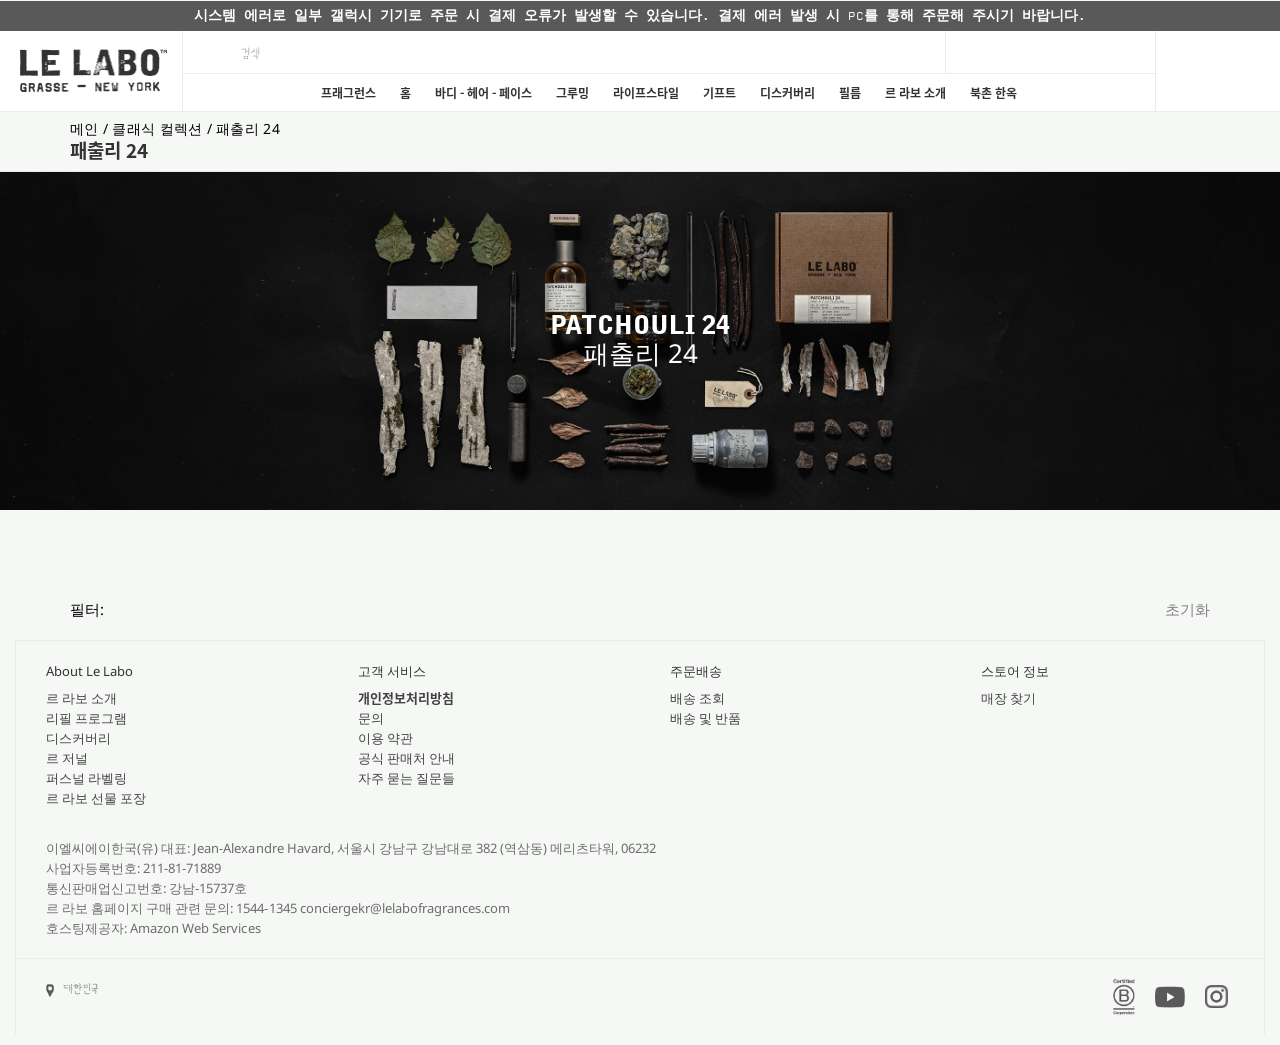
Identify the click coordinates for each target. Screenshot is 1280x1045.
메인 (86, 128)
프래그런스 (348, 93)
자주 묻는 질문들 (406, 778)
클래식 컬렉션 (159, 128)
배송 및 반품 (705, 718)
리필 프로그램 (86, 718)
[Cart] (1217, 71)
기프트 (719, 93)
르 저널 (67, 758)
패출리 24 (248, 128)
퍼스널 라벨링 (86, 778)
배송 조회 (697, 698)
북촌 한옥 (993, 93)
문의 (371, 718)
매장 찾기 (1008, 698)
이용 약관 (385, 738)
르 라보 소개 (915, 93)
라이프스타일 (646, 93)
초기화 (1187, 609)
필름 (850, 93)
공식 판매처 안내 (406, 758)
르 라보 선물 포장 (96, 798)
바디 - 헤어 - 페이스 (483, 93)
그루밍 (572, 93)
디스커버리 (787, 93)
